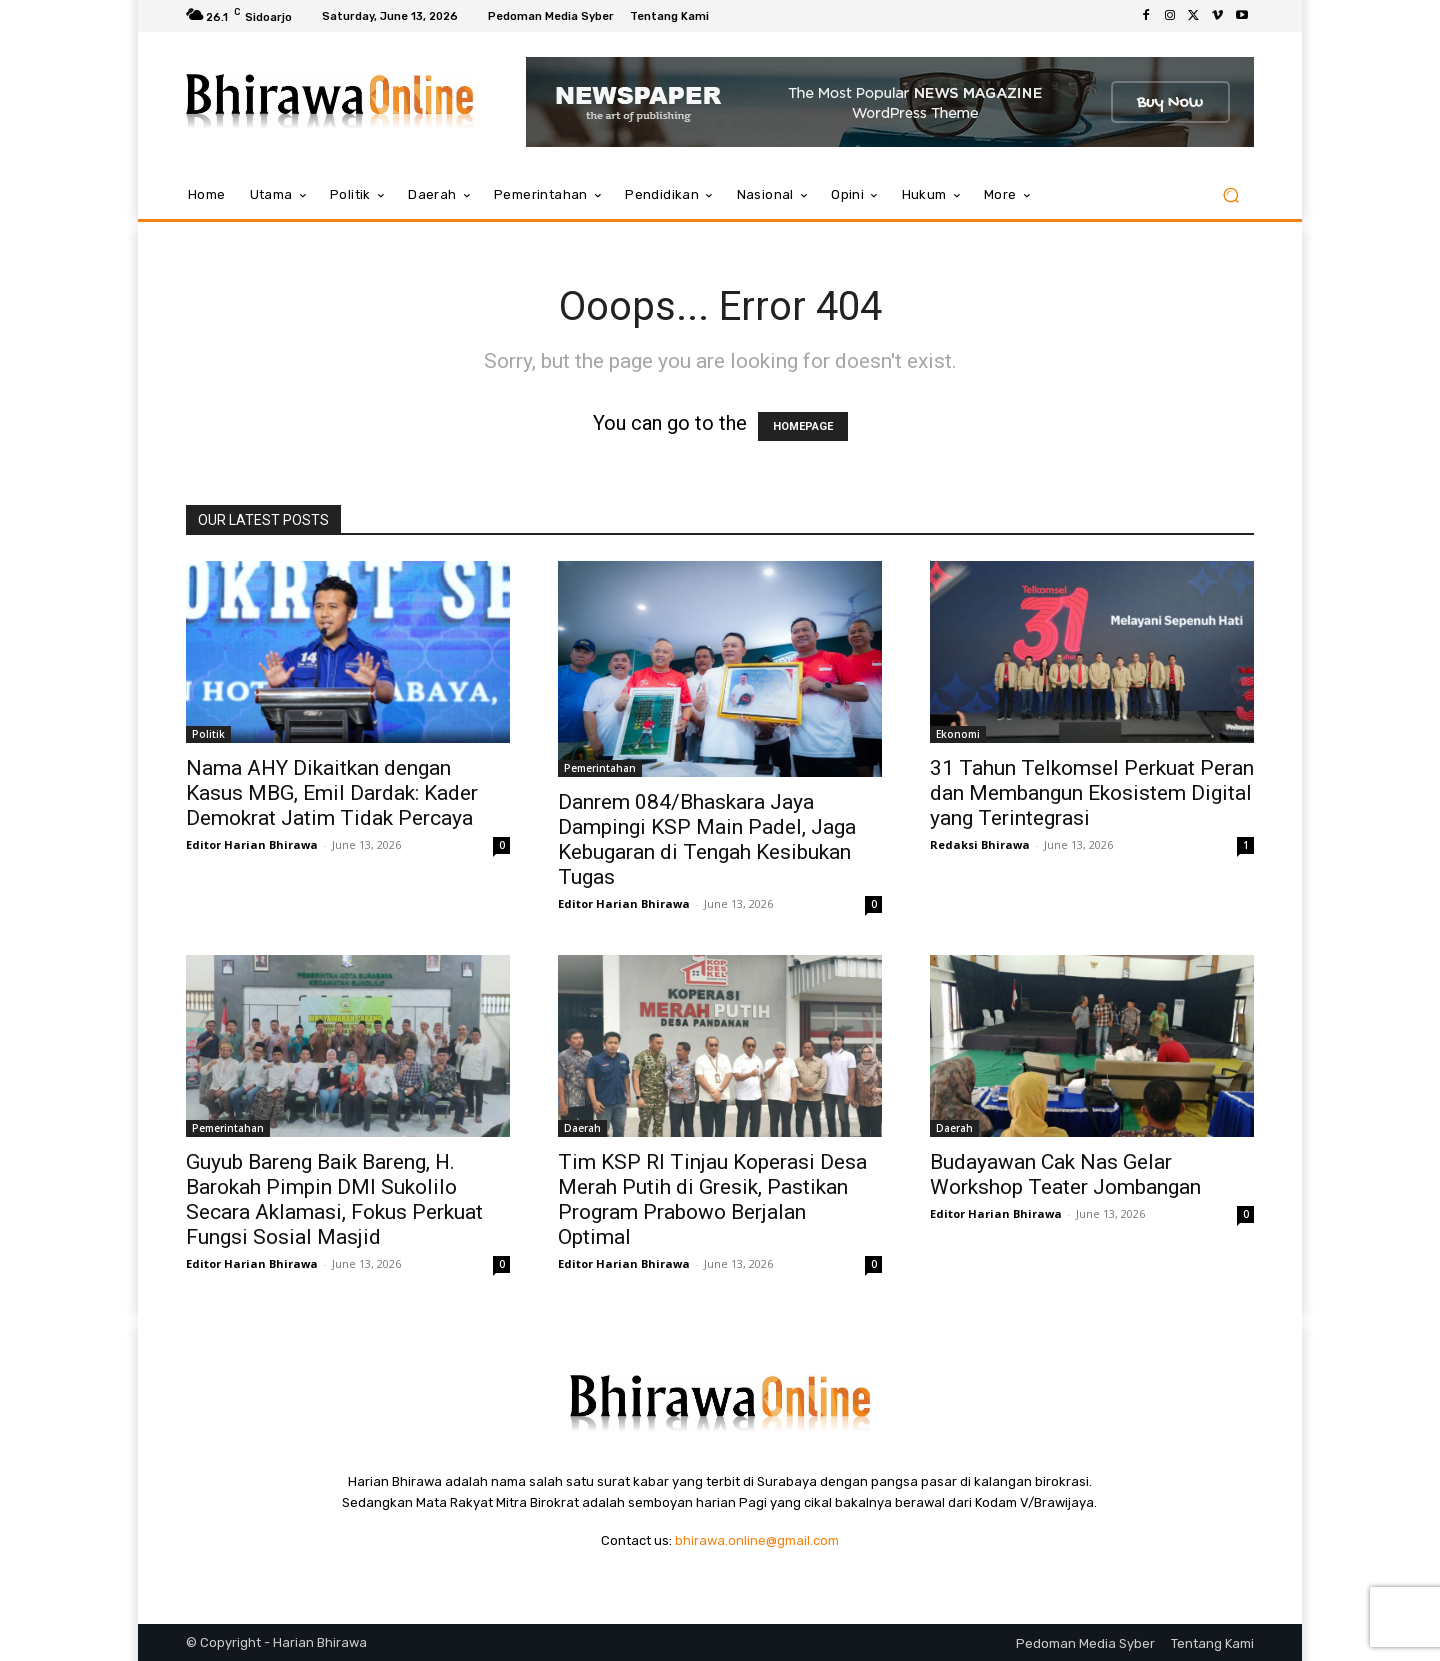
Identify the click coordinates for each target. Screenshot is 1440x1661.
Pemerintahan (600, 768)
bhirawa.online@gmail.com (757, 1540)
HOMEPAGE (803, 426)
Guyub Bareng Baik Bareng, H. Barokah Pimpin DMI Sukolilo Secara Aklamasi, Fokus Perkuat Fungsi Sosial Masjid (334, 1199)
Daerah (582, 1128)
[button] (1230, 195)
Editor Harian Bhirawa (252, 844)
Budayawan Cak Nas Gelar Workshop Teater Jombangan (1065, 1174)
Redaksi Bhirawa (980, 844)
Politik (208, 734)
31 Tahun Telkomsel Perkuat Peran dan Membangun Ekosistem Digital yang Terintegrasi (1092, 793)
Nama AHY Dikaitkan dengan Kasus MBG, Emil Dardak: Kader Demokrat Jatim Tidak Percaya (332, 793)
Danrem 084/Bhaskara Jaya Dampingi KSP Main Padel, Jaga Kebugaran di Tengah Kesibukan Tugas (707, 839)
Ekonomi (958, 734)
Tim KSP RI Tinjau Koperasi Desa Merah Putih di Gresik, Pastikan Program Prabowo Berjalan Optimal (712, 1199)
